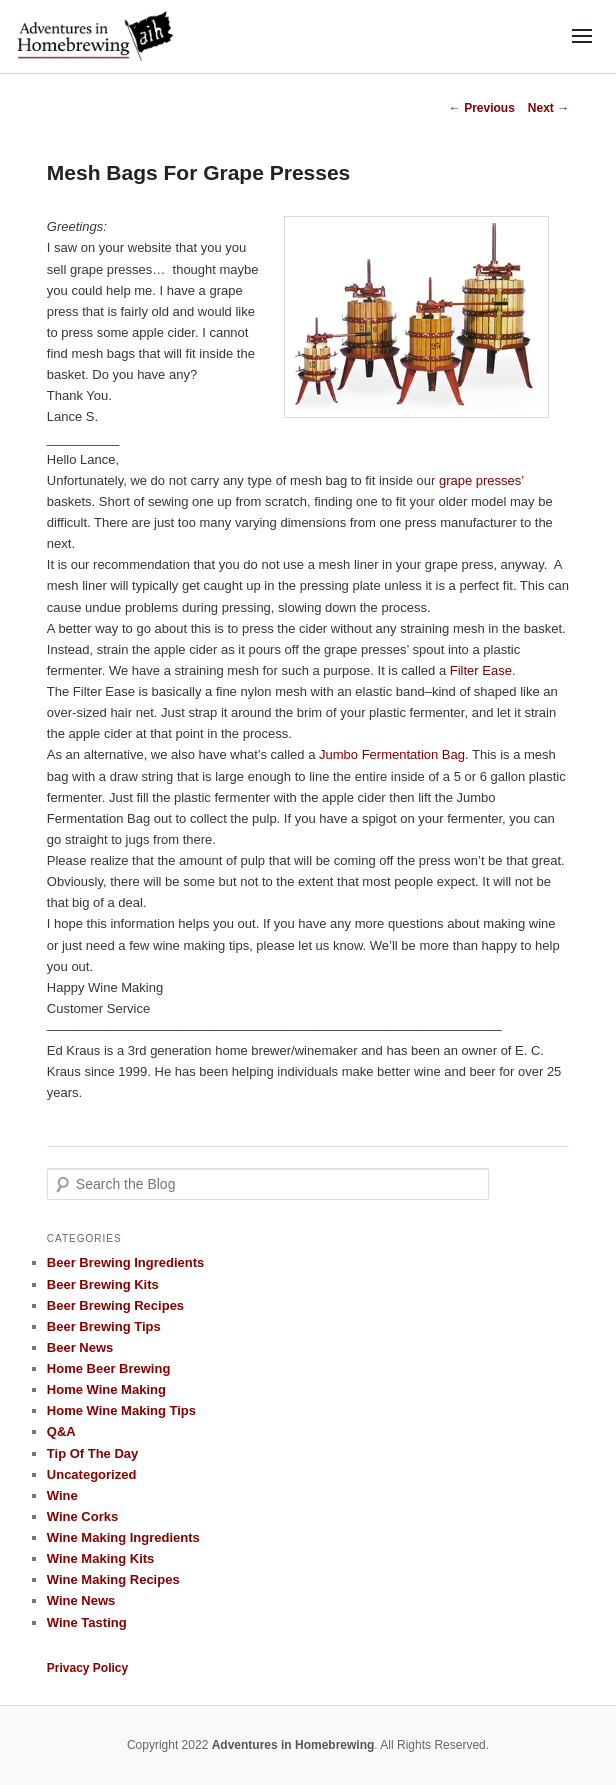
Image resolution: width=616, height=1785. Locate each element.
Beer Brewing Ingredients (125, 1262)
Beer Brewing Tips (104, 1326)
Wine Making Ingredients (123, 1537)
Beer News (80, 1347)
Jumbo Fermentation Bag (392, 754)
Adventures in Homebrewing (293, 1745)
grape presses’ (481, 480)
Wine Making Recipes (113, 1579)
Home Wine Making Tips (121, 1410)
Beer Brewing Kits (103, 1284)
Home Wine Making (106, 1389)
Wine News (81, 1600)
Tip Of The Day (93, 1453)
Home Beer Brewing (109, 1368)
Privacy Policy (87, 1668)
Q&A (61, 1431)
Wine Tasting (87, 1622)
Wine (62, 1495)
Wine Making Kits (101, 1558)
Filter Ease (481, 670)
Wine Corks (82, 1516)
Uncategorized (92, 1474)
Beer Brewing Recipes (115, 1305)
